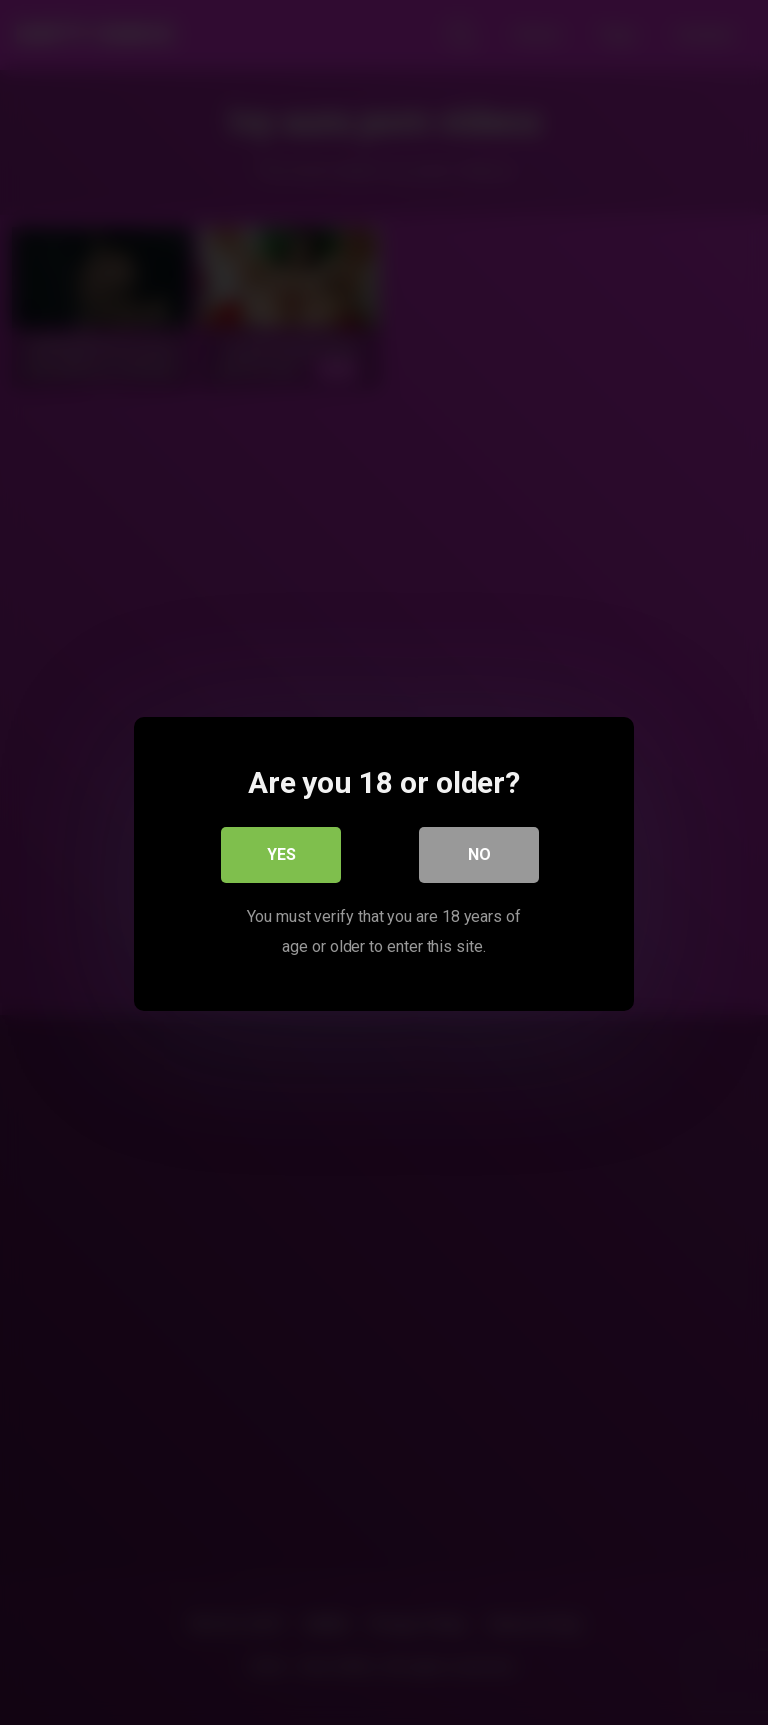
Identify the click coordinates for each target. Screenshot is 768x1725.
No (479, 852)
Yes (281, 852)
